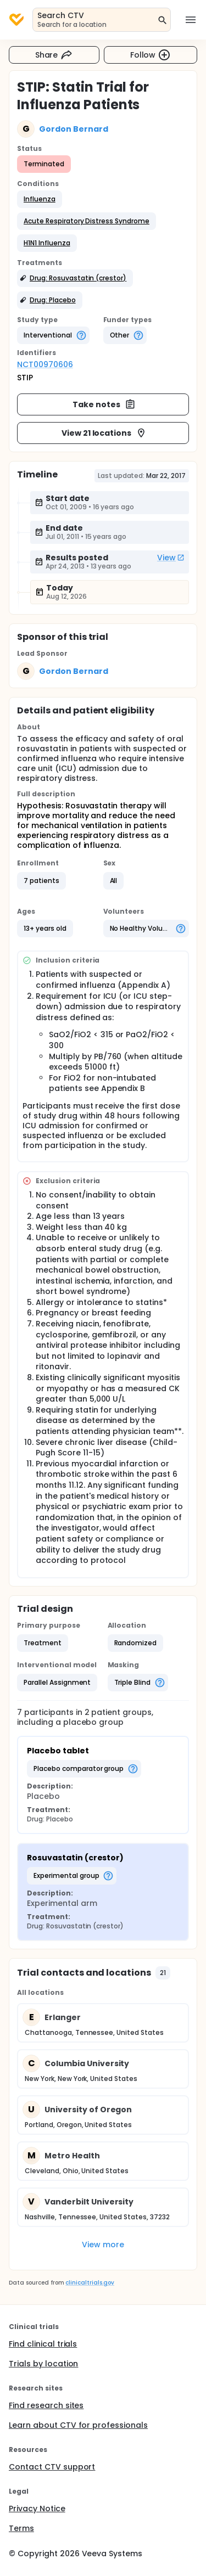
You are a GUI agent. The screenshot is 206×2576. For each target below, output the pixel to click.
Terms (21, 2528)
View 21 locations (104, 433)
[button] (39, 199)
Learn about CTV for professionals (78, 2425)
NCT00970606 (45, 364)
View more (103, 2244)
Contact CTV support (52, 2466)
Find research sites (46, 2405)
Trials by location (43, 2363)
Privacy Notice (37, 2508)
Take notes (104, 404)
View (171, 558)
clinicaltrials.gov (89, 2283)
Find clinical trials (43, 2343)
